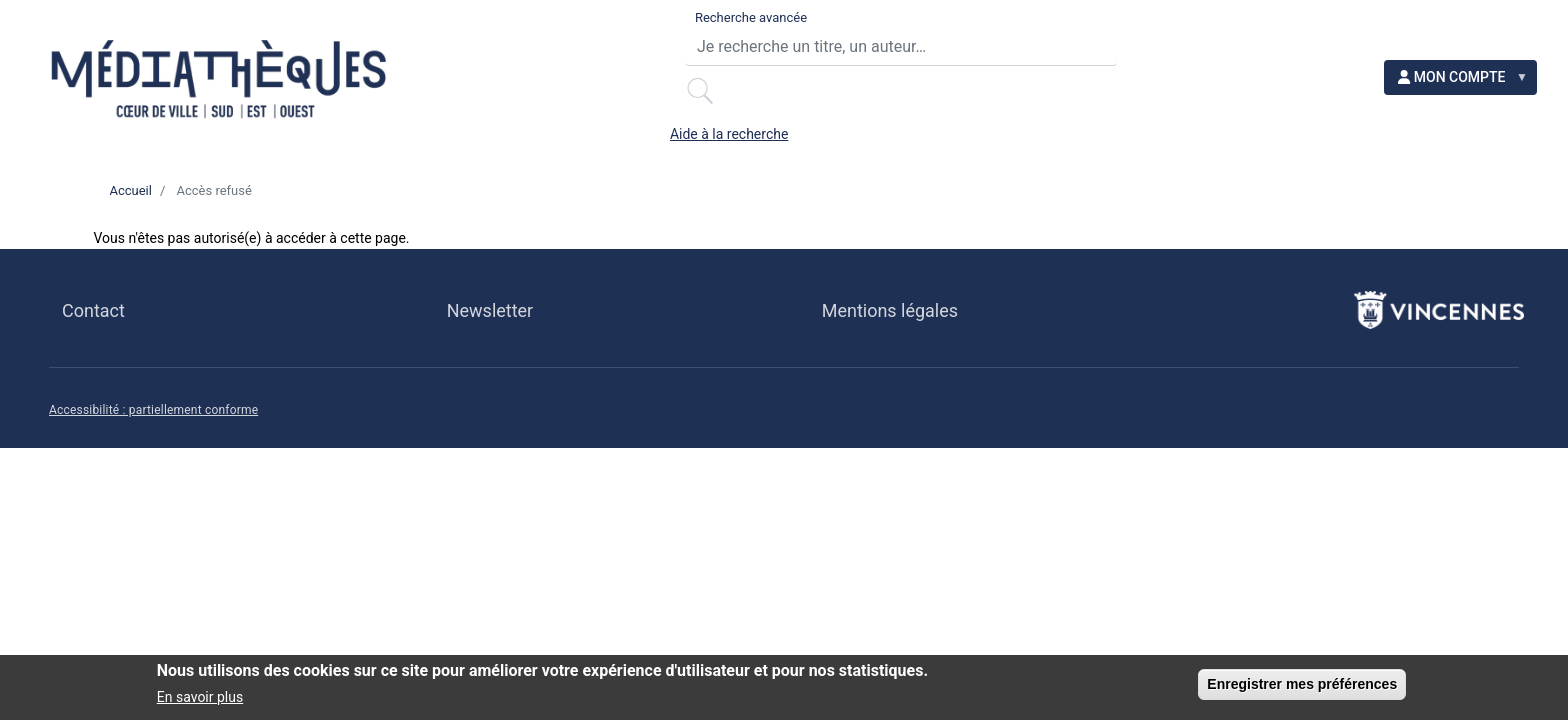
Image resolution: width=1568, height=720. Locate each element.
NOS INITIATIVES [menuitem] (1364, 148)
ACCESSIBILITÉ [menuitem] (1143, 148)
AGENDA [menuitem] (562, 148)
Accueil (130, 208)
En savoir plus (200, 700)
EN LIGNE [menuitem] (956, 148)
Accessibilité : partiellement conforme (153, 428)
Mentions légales (890, 328)
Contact (93, 328)
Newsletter (490, 328)
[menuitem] (1475, 50)
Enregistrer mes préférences (1302, 686)
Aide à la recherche (1203, 31)
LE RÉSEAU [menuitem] (399, 148)
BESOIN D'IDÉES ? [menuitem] (757, 148)
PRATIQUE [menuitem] (227, 148)
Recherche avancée (640, 30)
